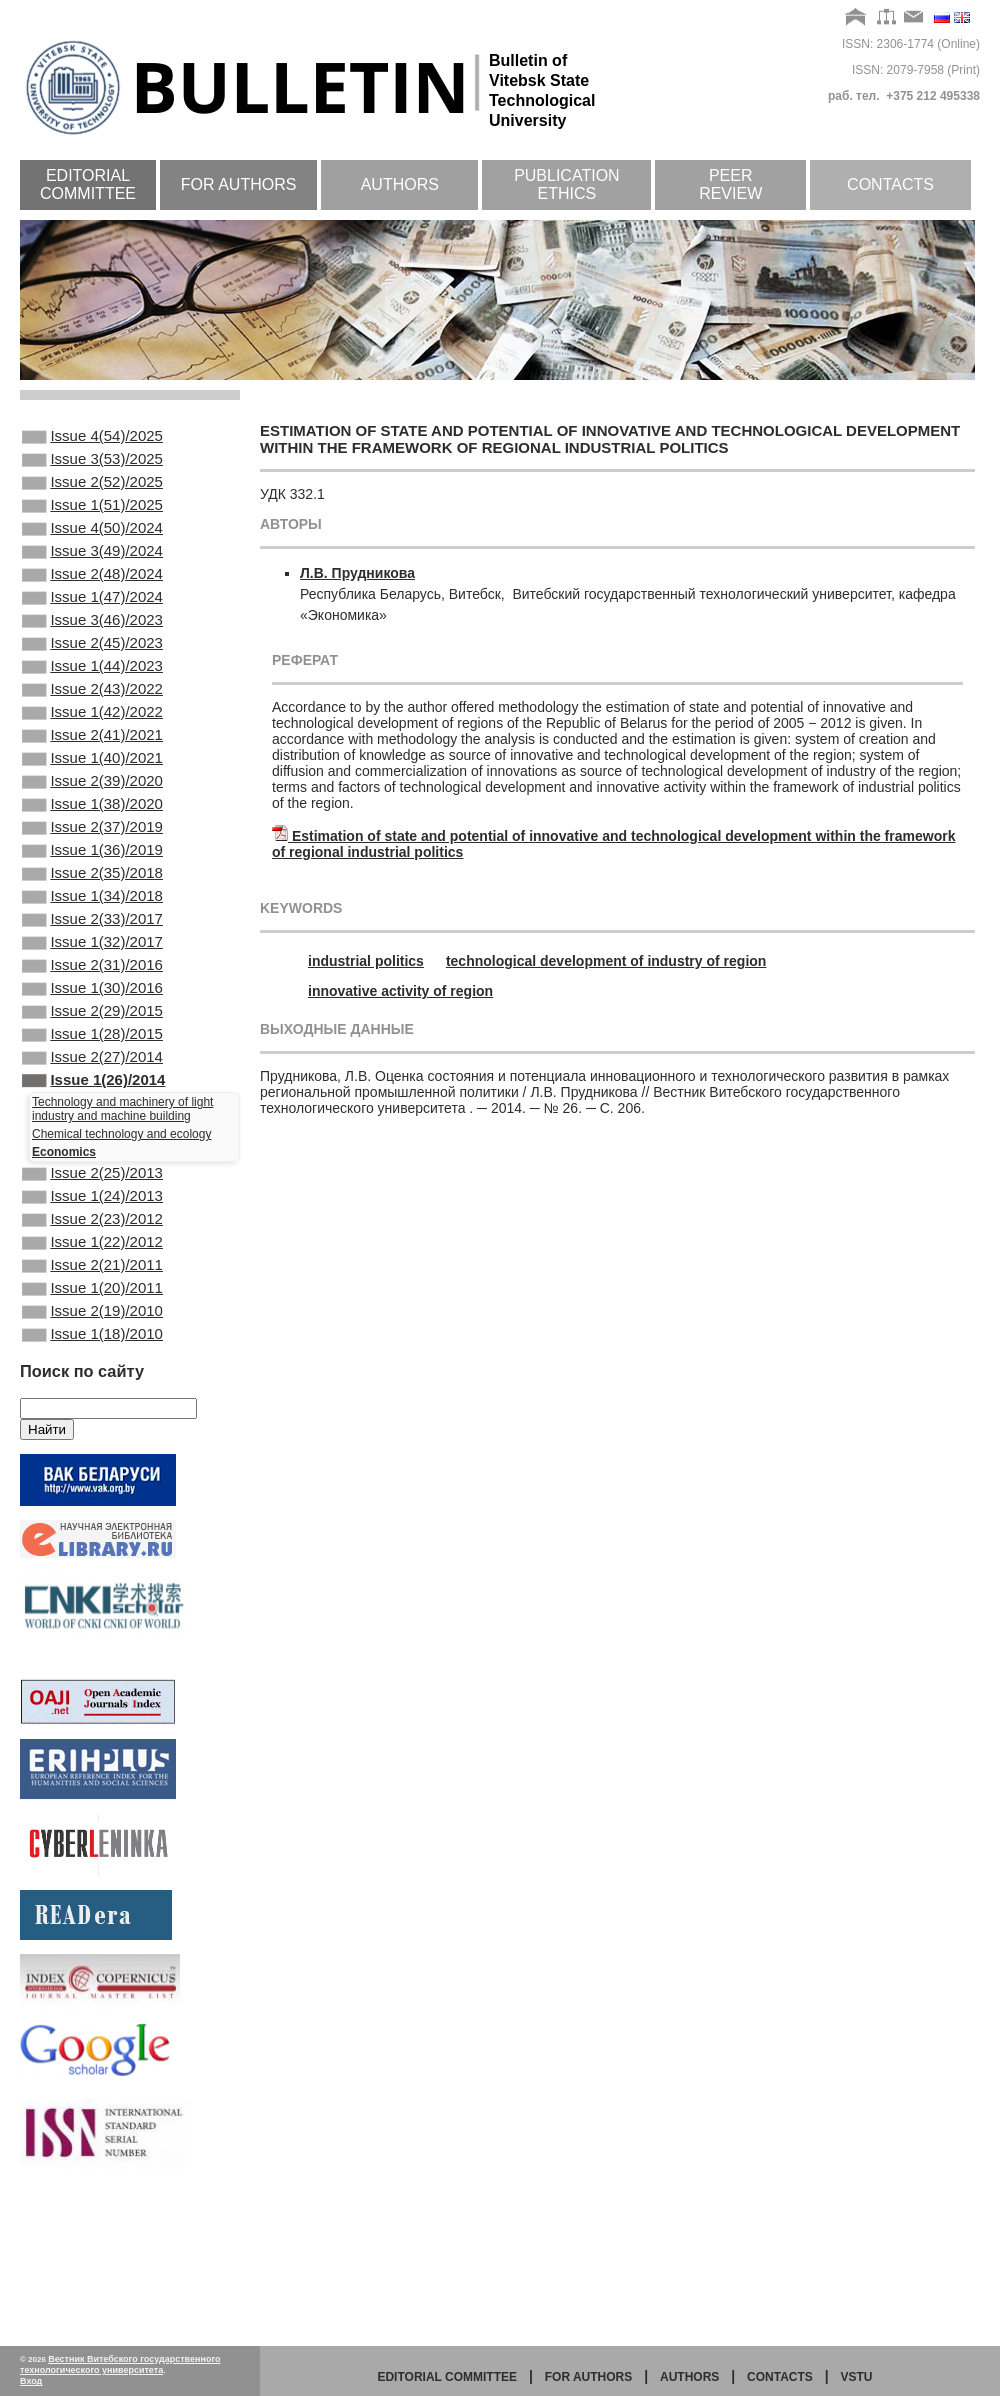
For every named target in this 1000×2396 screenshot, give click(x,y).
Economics (64, 1268)
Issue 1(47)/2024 (92, 627)
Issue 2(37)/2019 (92, 897)
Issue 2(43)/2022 (92, 735)
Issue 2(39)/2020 (92, 843)
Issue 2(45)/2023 (92, 681)
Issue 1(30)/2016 (92, 1086)
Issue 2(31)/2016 (92, 1059)
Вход (31, 2381)
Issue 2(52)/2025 (92, 492)
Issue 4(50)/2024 (92, 546)
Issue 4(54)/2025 (92, 438)
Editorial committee (88, 184)
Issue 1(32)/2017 (92, 1032)
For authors (239, 184)
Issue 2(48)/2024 (92, 600)
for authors (589, 2377)
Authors (400, 184)
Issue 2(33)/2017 (92, 1005)
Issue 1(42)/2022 (92, 762)
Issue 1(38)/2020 (92, 870)
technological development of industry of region (606, 961)
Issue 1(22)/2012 (92, 1372)
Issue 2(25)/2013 (92, 1291)
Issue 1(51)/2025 (92, 519)
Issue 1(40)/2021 (92, 816)
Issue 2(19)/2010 (92, 1453)
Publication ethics (567, 184)
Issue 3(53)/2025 (92, 465)
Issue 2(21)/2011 (92, 1399)
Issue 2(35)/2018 (92, 951)
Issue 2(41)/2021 (92, 789)
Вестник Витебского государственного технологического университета (120, 2364)
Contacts (890, 184)
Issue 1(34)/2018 (92, 978)
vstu (857, 2377)
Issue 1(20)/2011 (92, 1426)
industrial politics (366, 961)
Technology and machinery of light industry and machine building (122, 1225)
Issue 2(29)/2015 (92, 1113)
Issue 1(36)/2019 (92, 924)
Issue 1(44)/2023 (92, 708)
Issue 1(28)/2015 (92, 1140)
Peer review (730, 184)
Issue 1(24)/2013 (92, 1318)
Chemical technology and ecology (121, 1250)
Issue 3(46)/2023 (92, 654)
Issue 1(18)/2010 (92, 1480)
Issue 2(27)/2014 (92, 1167)
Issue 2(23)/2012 (92, 1345)
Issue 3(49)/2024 (92, 573)
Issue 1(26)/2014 (93, 1194)
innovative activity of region (400, 991)
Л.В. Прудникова (357, 573)
